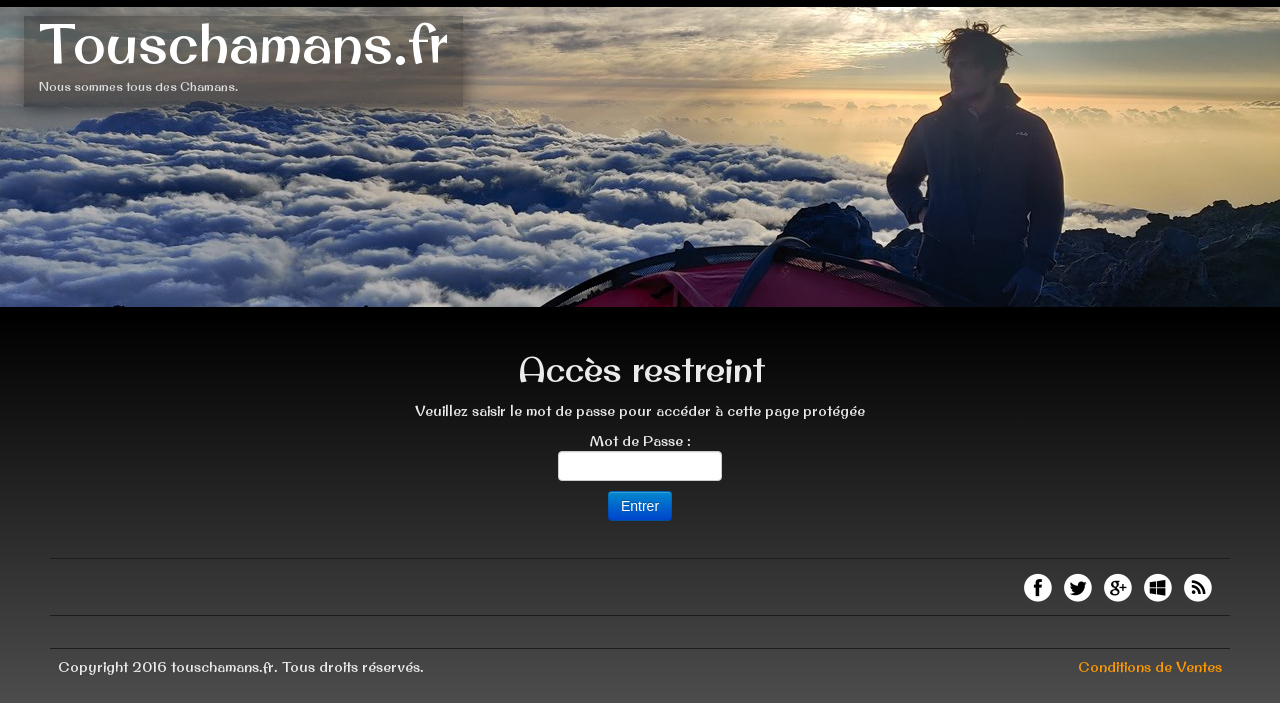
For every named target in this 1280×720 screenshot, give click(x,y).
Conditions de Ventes (1150, 667)
